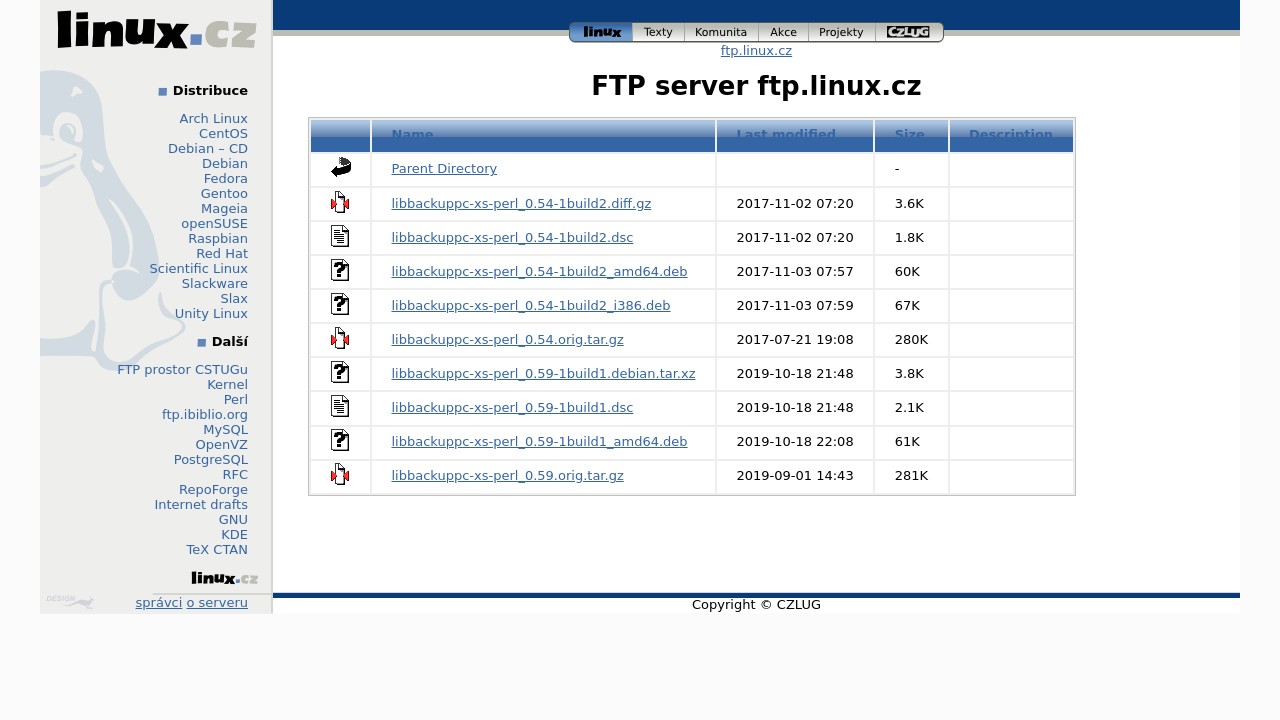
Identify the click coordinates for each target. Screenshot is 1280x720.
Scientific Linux (199, 268)
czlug (910, 32)
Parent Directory (445, 168)
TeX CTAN (217, 549)
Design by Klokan (70, 602)
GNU (233, 519)
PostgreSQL (211, 459)
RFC (235, 474)
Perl (236, 399)
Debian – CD (208, 148)
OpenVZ (221, 444)
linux (601, 32)
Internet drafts (201, 504)
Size (910, 134)
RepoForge (213, 489)
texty (659, 32)
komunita (722, 32)
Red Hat (222, 253)
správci (159, 602)
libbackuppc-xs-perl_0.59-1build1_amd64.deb (540, 441)
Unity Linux (211, 313)
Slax (234, 298)
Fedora (226, 178)
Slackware (215, 283)
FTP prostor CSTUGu (182, 369)
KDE (234, 534)
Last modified (787, 134)
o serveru (217, 602)
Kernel (227, 384)
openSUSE (214, 223)
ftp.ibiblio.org (205, 414)
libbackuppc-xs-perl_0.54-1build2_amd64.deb (540, 271)
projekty (842, 32)
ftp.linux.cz (756, 50)
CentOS (223, 133)
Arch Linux (214, 118)
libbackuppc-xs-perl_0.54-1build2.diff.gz (522, 203)
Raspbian (218, 238)
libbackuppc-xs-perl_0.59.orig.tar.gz (508, 475)
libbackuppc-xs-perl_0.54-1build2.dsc (513, 237)
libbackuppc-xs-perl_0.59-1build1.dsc (513, 407)
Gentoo (224, 193)
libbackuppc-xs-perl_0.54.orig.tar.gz (508, 339)
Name (413, 134)
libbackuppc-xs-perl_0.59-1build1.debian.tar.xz (544, 373)
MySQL (225, 429)
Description (1011, 134)
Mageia (224, 208)
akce (784, 32)
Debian (225, 163)
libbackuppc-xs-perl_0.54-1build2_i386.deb (531, 305)
